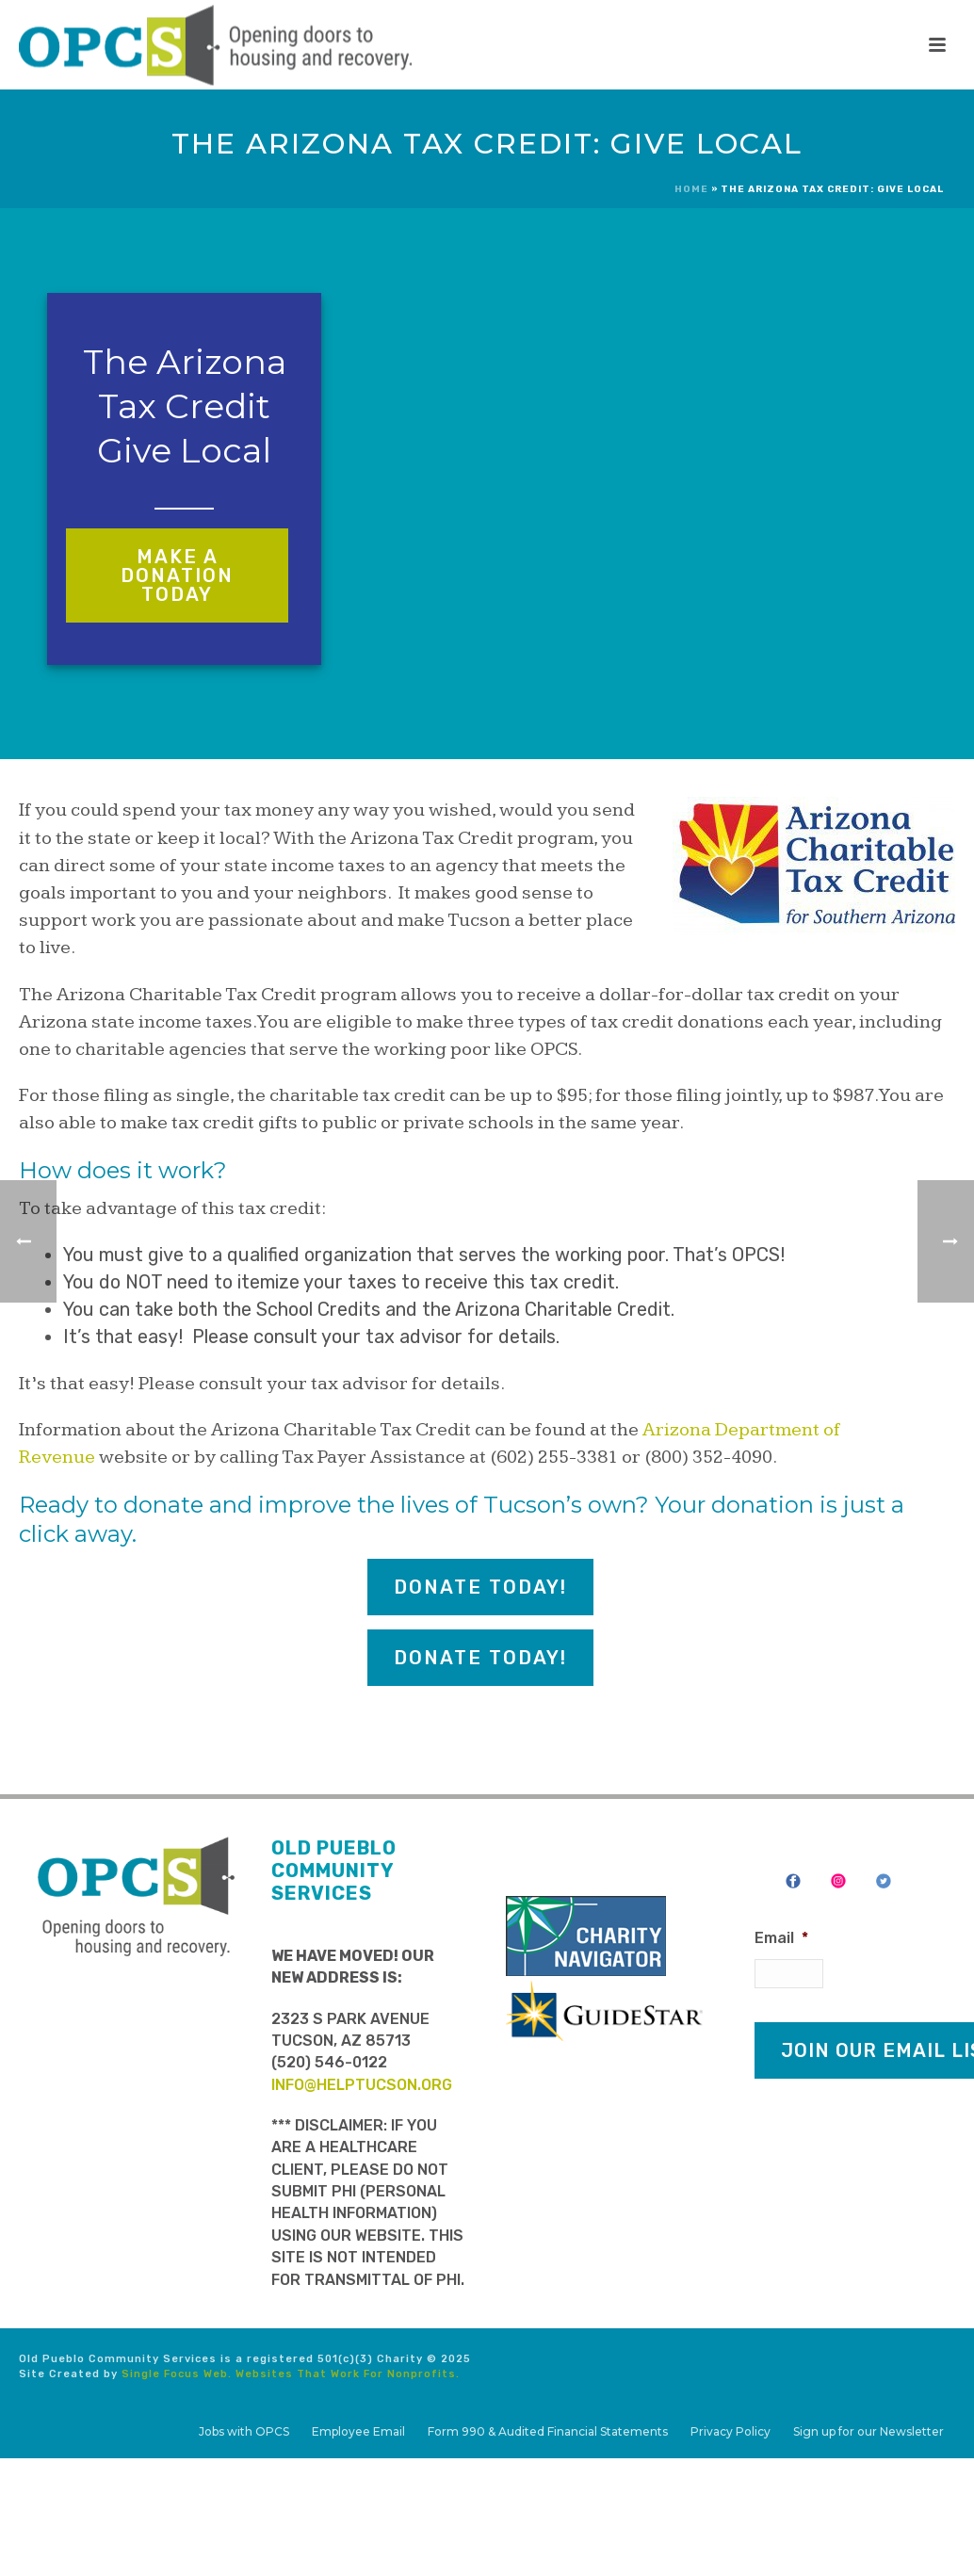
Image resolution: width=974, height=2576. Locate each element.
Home (691, 189)
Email (781, 1938)
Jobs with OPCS (244, 2431)
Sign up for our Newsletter (868, 2431)
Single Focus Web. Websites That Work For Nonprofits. (291, 2374)
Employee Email (358, 2431)
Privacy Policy (730, 2431)
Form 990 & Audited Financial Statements (548, 2431)
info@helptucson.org (361, 2085)
